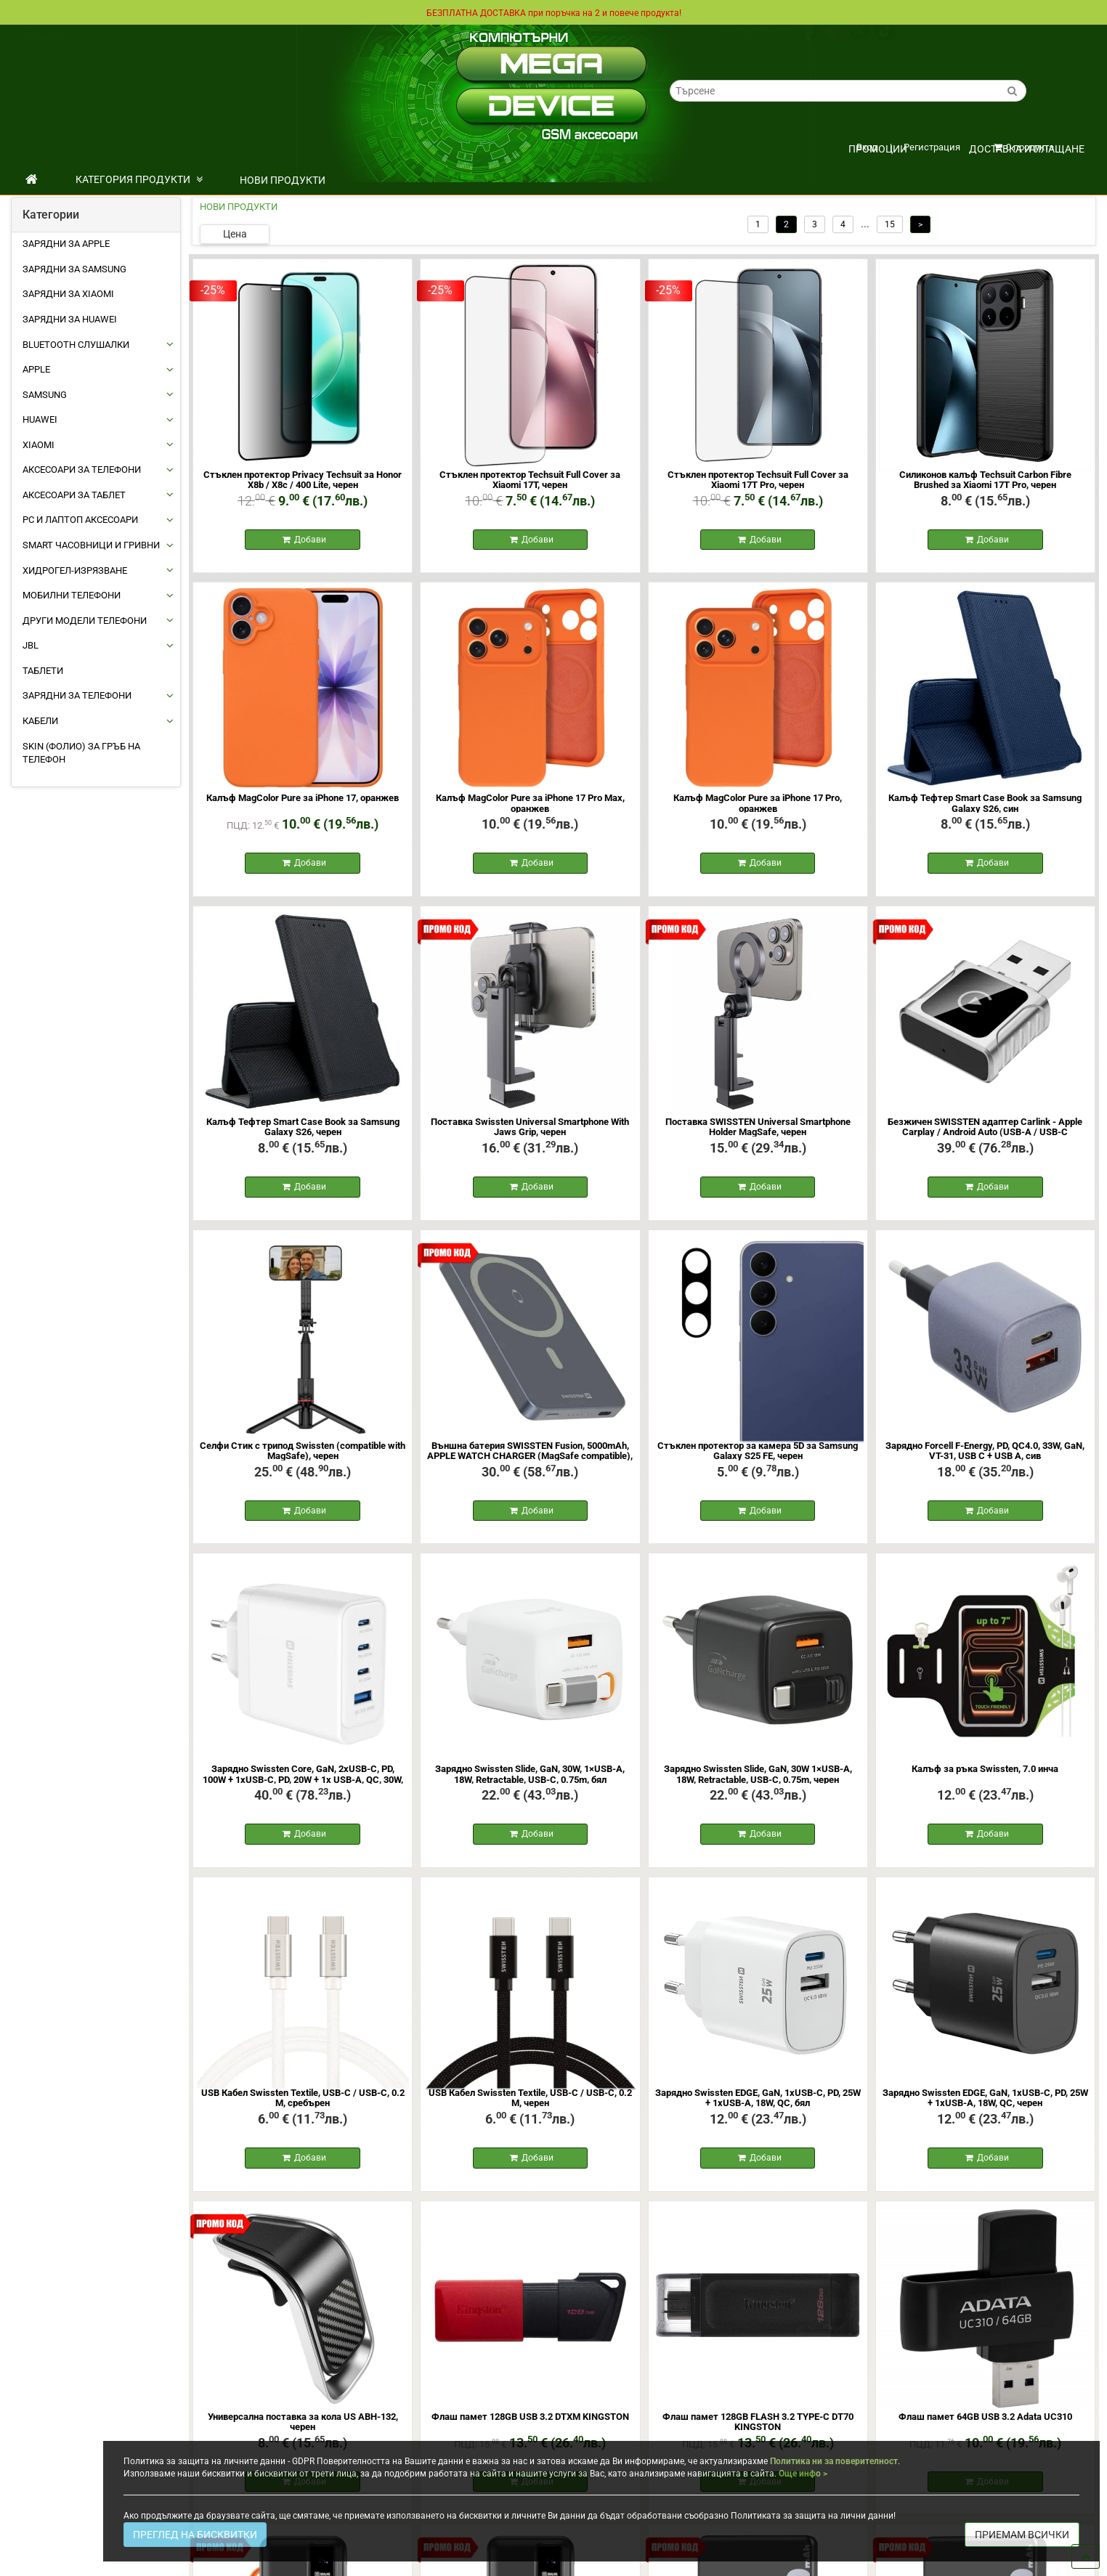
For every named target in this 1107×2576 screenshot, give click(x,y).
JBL (30, 645)
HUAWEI (40, 419)
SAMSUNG (45, 394)
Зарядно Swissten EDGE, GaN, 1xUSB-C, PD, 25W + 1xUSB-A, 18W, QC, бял (758, 2110)
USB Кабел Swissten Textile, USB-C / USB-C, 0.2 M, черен (530, 2110)
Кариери (43, 52)
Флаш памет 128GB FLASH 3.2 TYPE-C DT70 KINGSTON (757, 2436)
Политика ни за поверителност (834, 2461)
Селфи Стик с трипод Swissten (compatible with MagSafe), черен (302, 1457)
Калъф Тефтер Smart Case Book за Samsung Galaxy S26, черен (303, 1131)
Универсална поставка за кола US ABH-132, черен (303, 2436)
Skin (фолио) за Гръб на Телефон (81, 753)
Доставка (45, 38)
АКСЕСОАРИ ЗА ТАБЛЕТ (74, 494)
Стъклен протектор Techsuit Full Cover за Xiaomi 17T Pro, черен (758, 479)
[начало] (31, 179)
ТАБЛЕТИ (43, 670)
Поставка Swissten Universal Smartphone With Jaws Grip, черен (530, 1131)
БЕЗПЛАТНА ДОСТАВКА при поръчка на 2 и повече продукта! (553, 12)
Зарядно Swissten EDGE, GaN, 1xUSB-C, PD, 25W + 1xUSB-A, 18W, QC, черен (985, 2110)
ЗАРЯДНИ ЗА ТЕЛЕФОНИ (77, 695)
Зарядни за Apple (66, 243)
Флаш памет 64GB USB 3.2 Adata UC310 (985, 2431)
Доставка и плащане (1026, 149)
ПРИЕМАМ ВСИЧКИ (1022, 2534)
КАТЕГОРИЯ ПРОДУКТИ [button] (139, 179)
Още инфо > (803, 2474)
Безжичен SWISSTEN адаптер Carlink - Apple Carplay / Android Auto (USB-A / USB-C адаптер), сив (985, 1137)
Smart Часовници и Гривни (91, 545)
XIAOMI (38, 444)
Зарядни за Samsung (74, 269)
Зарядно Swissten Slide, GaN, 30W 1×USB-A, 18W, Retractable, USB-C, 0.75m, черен (758, 1784)
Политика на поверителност (202, 38)
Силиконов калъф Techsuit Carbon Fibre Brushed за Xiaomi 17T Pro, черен (985, 479)
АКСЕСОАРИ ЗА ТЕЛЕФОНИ (82, 469)
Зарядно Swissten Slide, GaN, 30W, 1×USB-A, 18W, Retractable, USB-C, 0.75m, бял (530, 1784)
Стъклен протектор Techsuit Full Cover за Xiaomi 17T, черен (529, 479)
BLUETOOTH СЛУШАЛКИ (76, 344)
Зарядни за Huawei (70, 319)
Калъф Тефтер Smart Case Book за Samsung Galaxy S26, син (985, 805)
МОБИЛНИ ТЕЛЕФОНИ (72, 595)
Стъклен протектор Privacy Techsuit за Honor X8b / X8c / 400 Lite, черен (302, 479)
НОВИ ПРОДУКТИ (282, 180)
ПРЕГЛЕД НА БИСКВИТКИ (195, 2534)
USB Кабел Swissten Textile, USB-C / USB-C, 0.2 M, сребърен (303, 2110)
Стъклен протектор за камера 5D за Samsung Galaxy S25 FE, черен (757, 1457)
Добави (305, 541)
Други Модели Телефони (85, 620)
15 (890, 224)
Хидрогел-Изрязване (75, 570)
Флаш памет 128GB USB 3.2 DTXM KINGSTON (530, 2431)
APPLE (36, 369)
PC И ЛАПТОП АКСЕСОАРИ (80, 519)
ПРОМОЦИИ (877, 149)
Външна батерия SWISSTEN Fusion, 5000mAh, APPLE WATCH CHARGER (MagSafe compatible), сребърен (530, 1463)
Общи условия (104, 38)
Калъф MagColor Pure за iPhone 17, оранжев (302, 800)
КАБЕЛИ (40, 720)
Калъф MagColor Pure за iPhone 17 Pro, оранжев (757, 805)
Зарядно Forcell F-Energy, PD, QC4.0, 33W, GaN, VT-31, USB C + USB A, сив (984, 1457)
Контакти (290, 38)
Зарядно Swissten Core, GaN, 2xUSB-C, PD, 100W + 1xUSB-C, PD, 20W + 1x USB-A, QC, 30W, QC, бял (303, 1789)
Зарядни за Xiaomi (68, 293)
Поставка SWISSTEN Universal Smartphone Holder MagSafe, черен (758, 1131)
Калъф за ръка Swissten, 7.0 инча (985, 1778)
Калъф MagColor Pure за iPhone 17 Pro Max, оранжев (530, 805)
